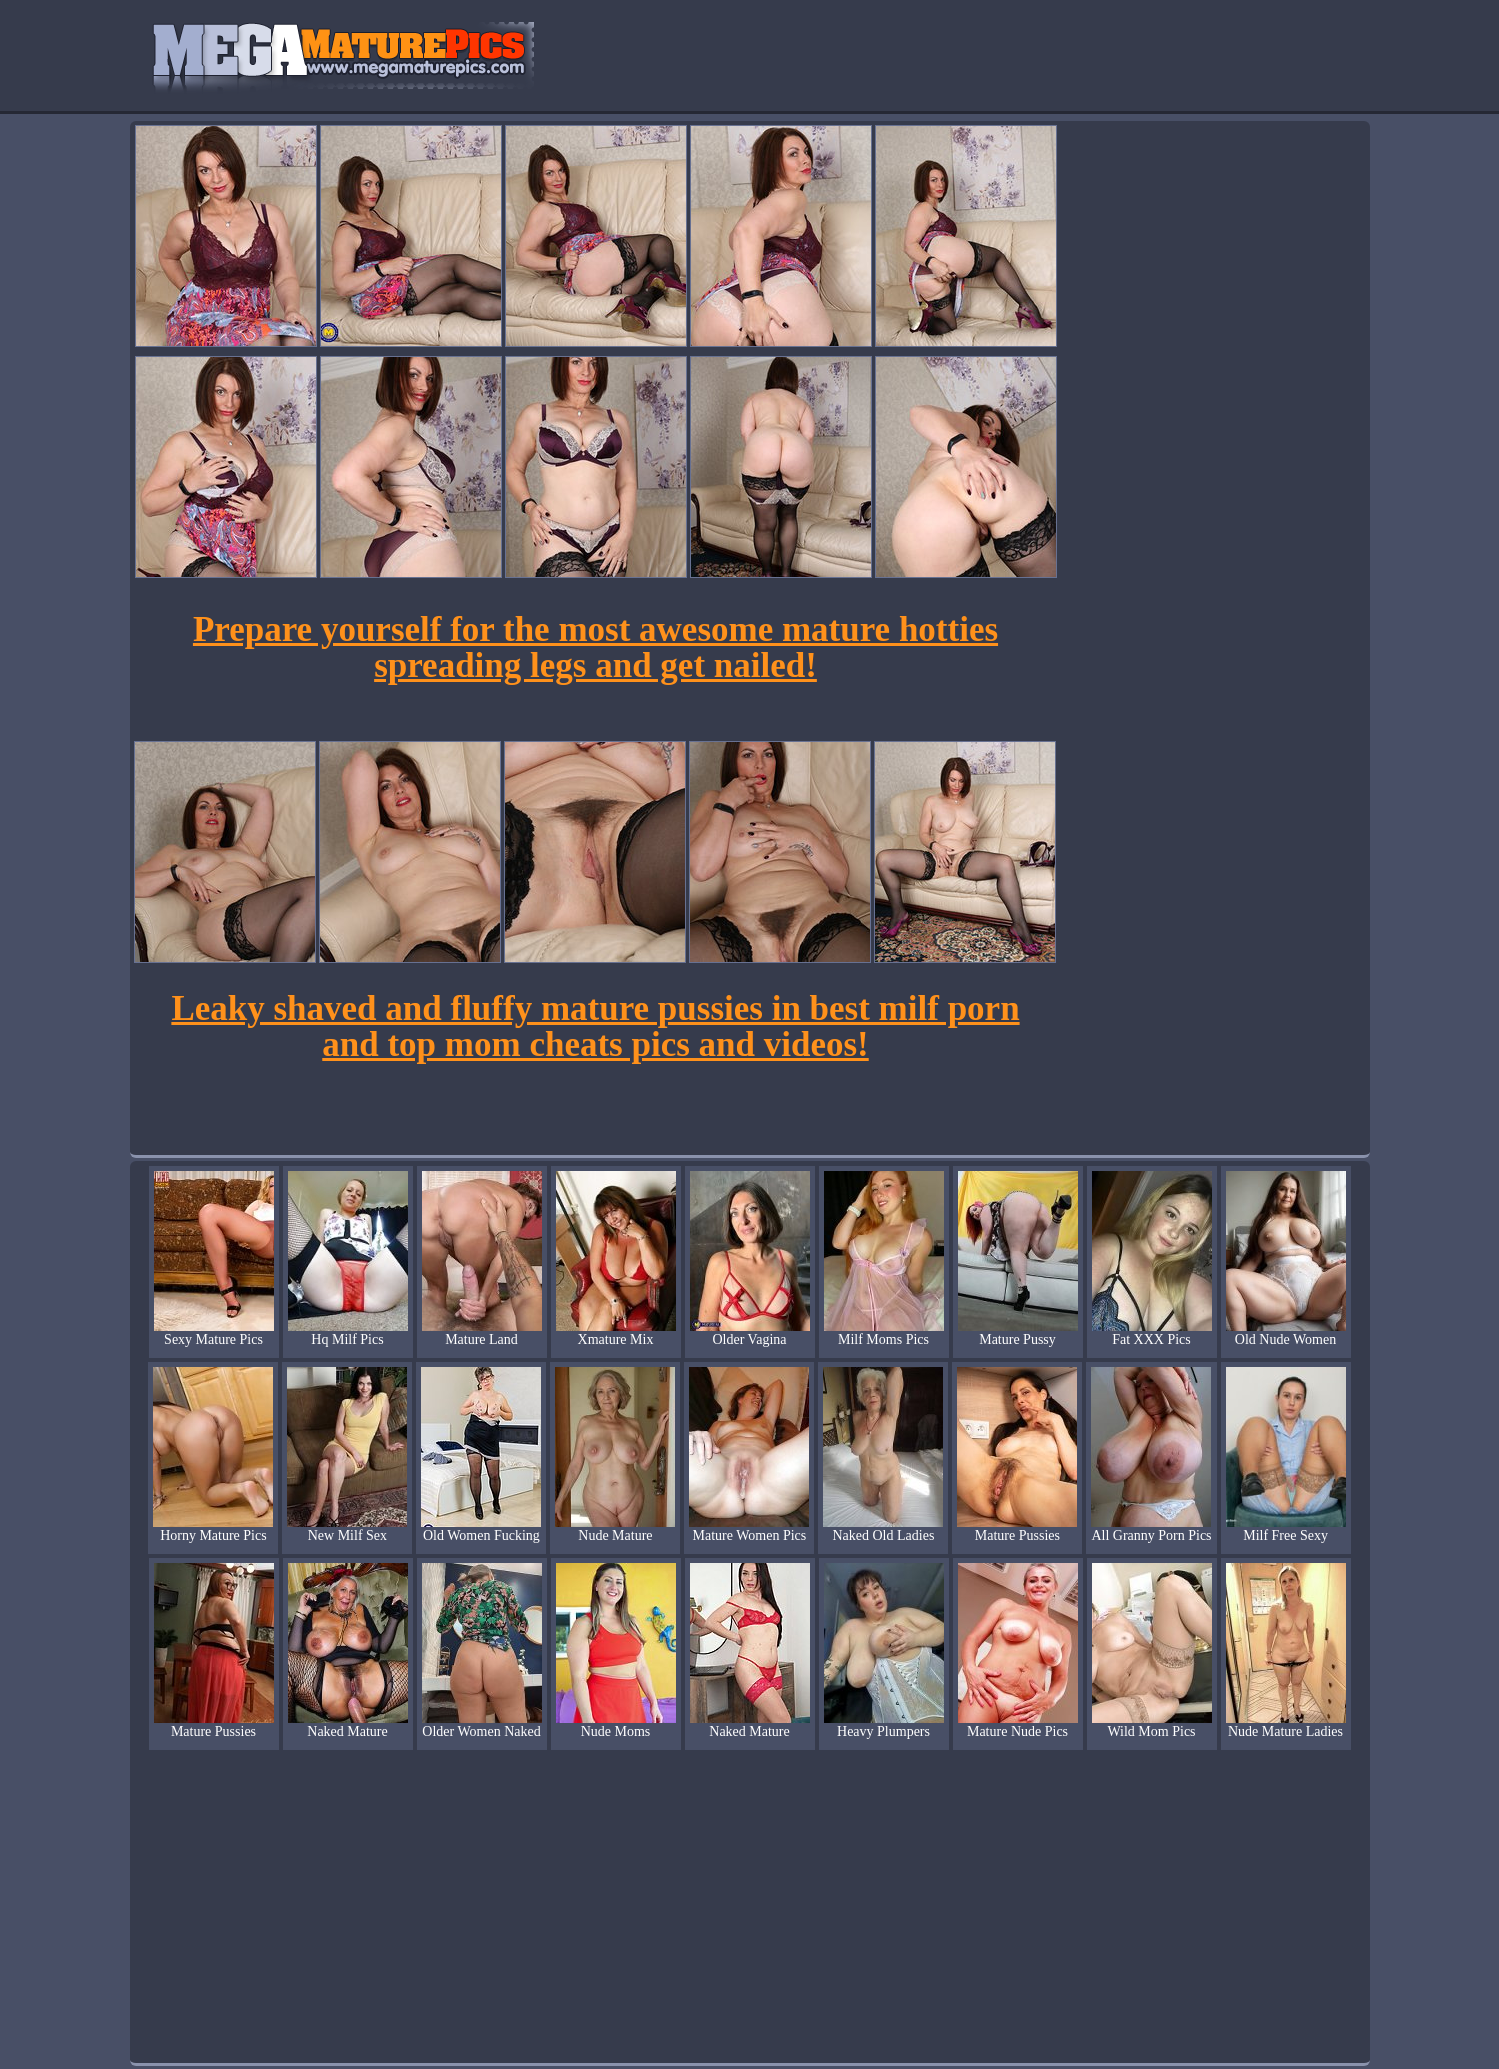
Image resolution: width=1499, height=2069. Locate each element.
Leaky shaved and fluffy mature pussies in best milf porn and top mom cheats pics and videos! (595, 1026)
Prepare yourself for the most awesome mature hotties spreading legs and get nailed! (595, 647)
